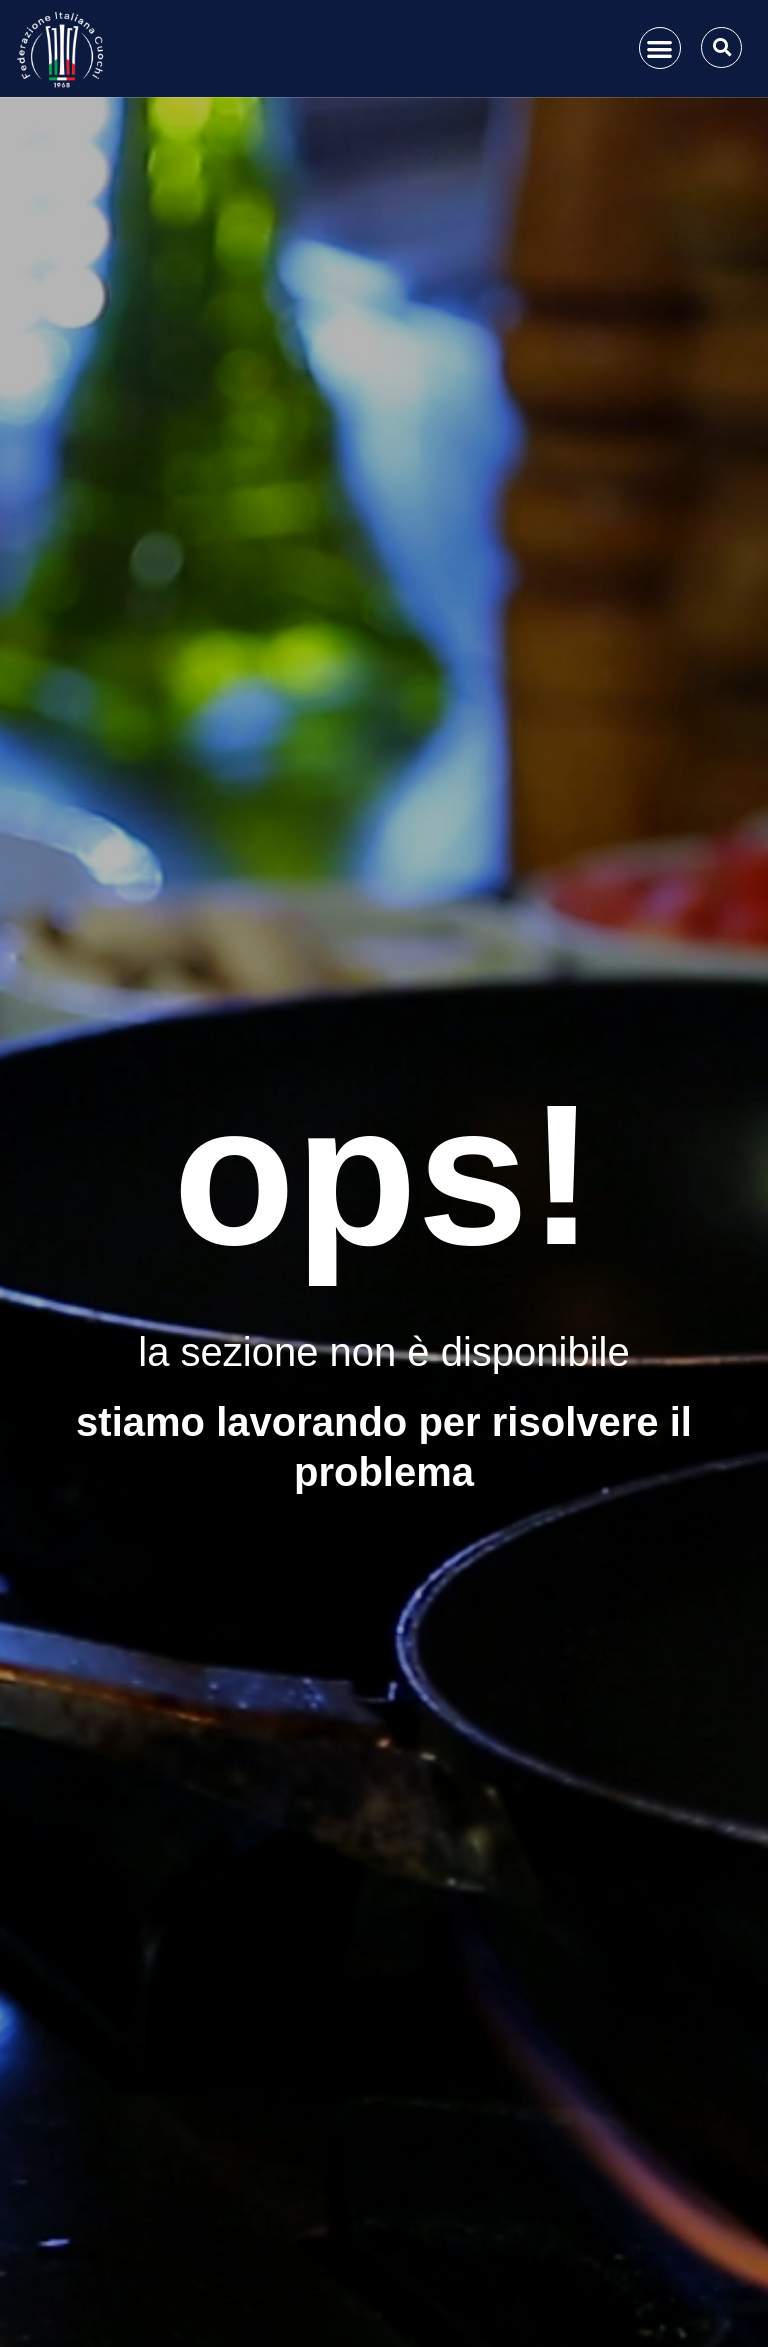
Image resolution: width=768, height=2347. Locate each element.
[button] (660, 48)
